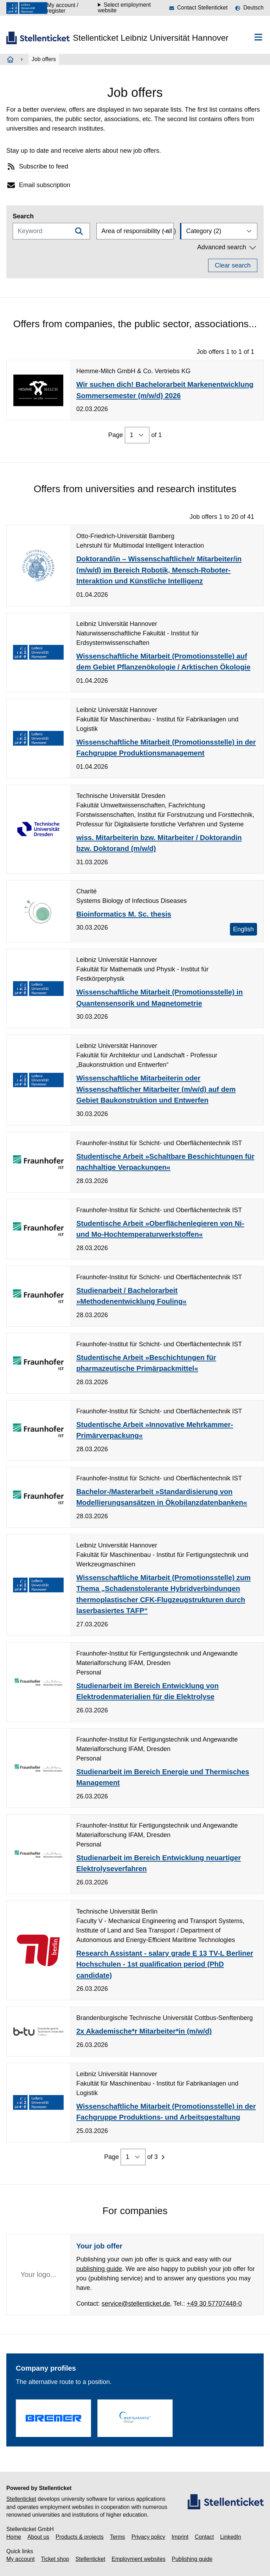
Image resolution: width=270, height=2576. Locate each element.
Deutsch (253, 8)
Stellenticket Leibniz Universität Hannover (151, 37)
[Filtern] (79, 231)
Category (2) (203, 231)
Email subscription (38, 185)
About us (38, 2537)
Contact (204, 2537)
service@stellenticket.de (136, 2303)
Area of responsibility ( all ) (138, 231)
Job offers (44, 59)
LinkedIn (230, 2537)
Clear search (233, 265)
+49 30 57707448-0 (214, 2303)
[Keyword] (51, 231)
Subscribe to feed (37, 166)
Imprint (180, 2537)
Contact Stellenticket (202, 8)
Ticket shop (55, 2559)
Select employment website (124, 7)
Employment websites (138, 2559)
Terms (117, 2537)
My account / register (62, 8)
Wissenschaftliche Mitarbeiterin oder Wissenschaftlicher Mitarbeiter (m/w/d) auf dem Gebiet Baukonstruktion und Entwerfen (156, 1089)
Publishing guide (192, 2559)
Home (13, 2537)
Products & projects (80, 2537)
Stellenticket (21, 2499)
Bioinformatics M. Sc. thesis (123, 914)
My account (20, 2559)
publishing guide (99, 2268)
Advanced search (227, 247)
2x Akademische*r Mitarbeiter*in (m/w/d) (144, 2031)
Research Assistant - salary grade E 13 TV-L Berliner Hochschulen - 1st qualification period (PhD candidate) (164, 1964)
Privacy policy (148, 2537)
